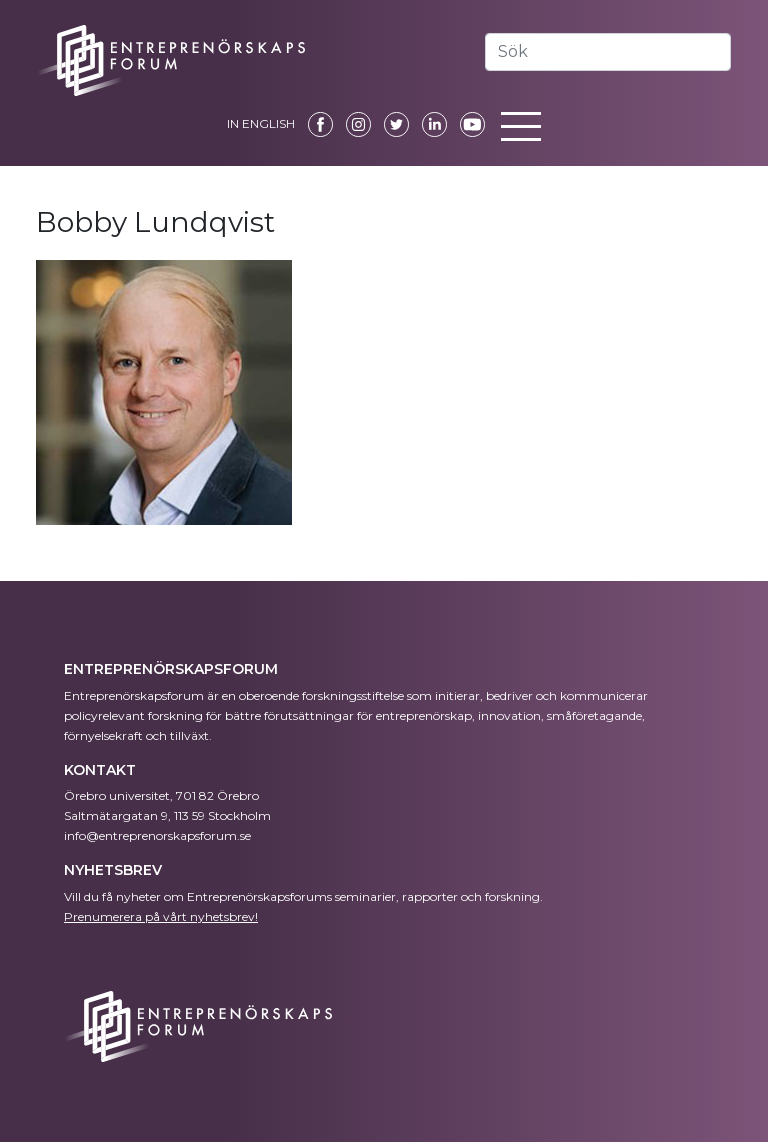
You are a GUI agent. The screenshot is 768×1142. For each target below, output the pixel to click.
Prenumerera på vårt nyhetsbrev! (161, 916)
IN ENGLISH (261, 123)
